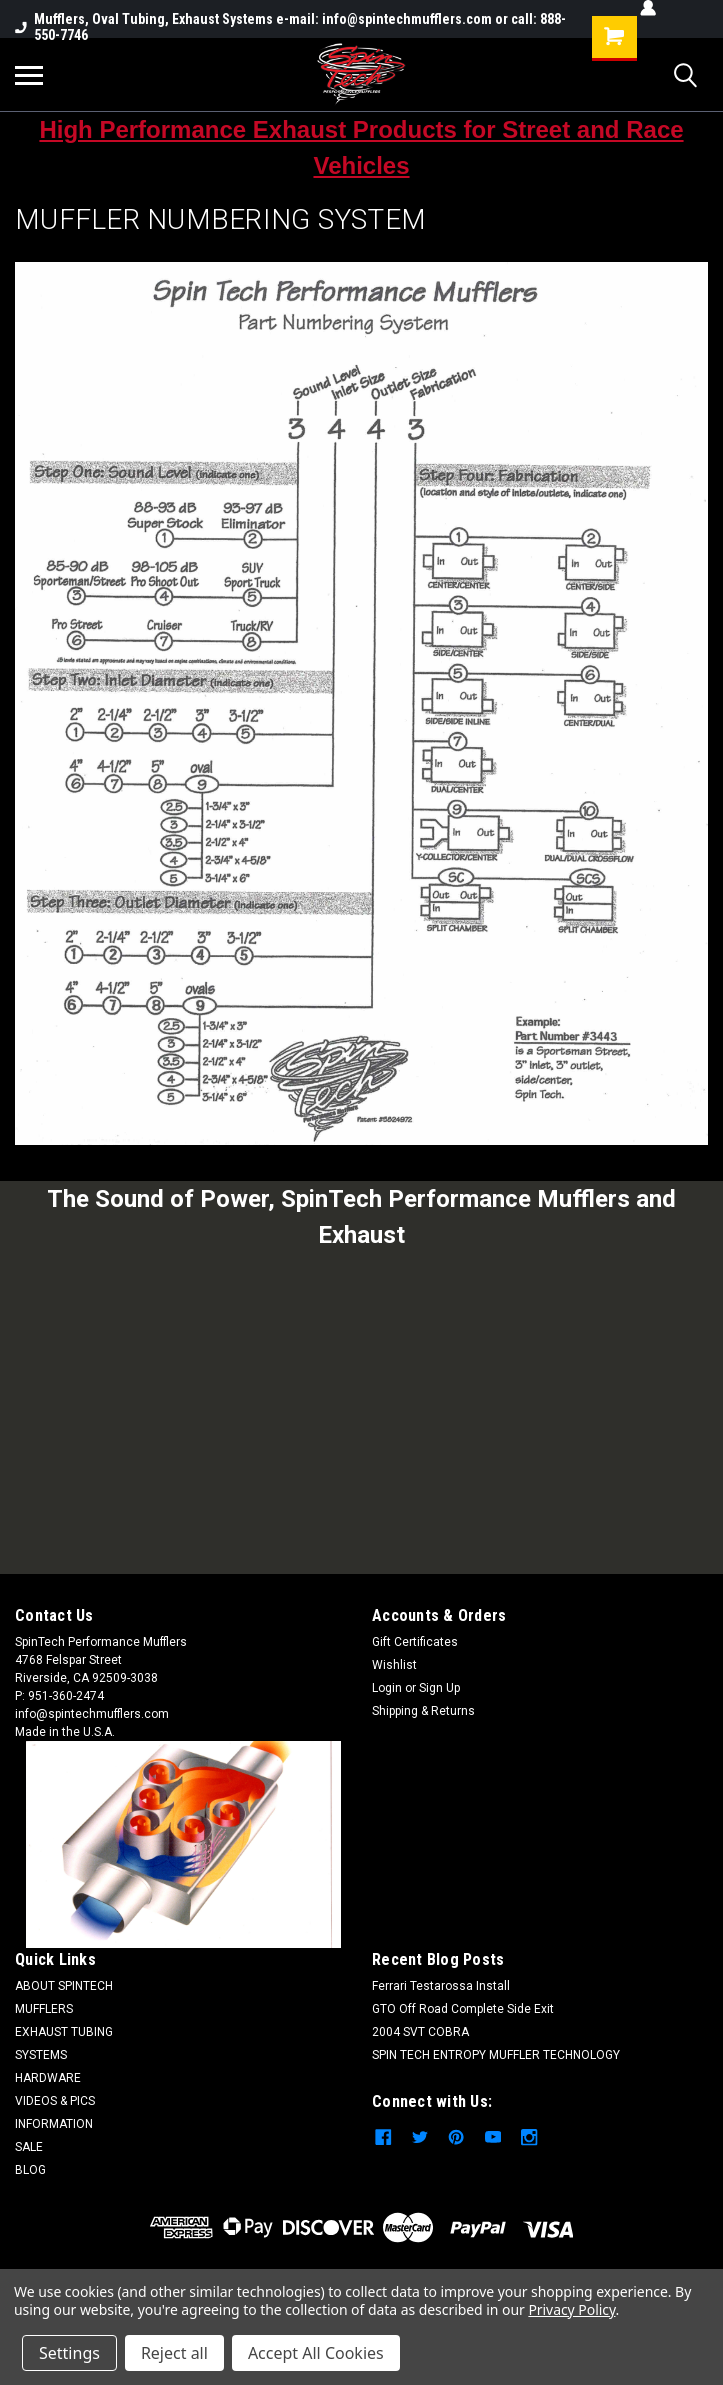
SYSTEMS (41, 2055)
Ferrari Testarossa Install (441, 1986)
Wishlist (394, 1665)
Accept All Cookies (316, 2353)
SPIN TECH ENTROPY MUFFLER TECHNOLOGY (496, 2055)
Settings (69, 2353)
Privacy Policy (571, 2309)
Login (387, 1688)
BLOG (30, 2170)
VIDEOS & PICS (55, 2101)
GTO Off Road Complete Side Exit (463, 2009)
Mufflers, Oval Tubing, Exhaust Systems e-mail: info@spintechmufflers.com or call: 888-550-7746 (290, 27)
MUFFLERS (44, 2009)
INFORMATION (54, 2124)
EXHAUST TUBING (64, 2032)
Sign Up (439, 1688)
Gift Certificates (415, 1642)
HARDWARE (48, 2078)
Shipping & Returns (423, 1711)
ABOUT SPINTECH (64, 1986)
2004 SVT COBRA (420, 2032)
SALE (29, 2147)
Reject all (174, 2353)
